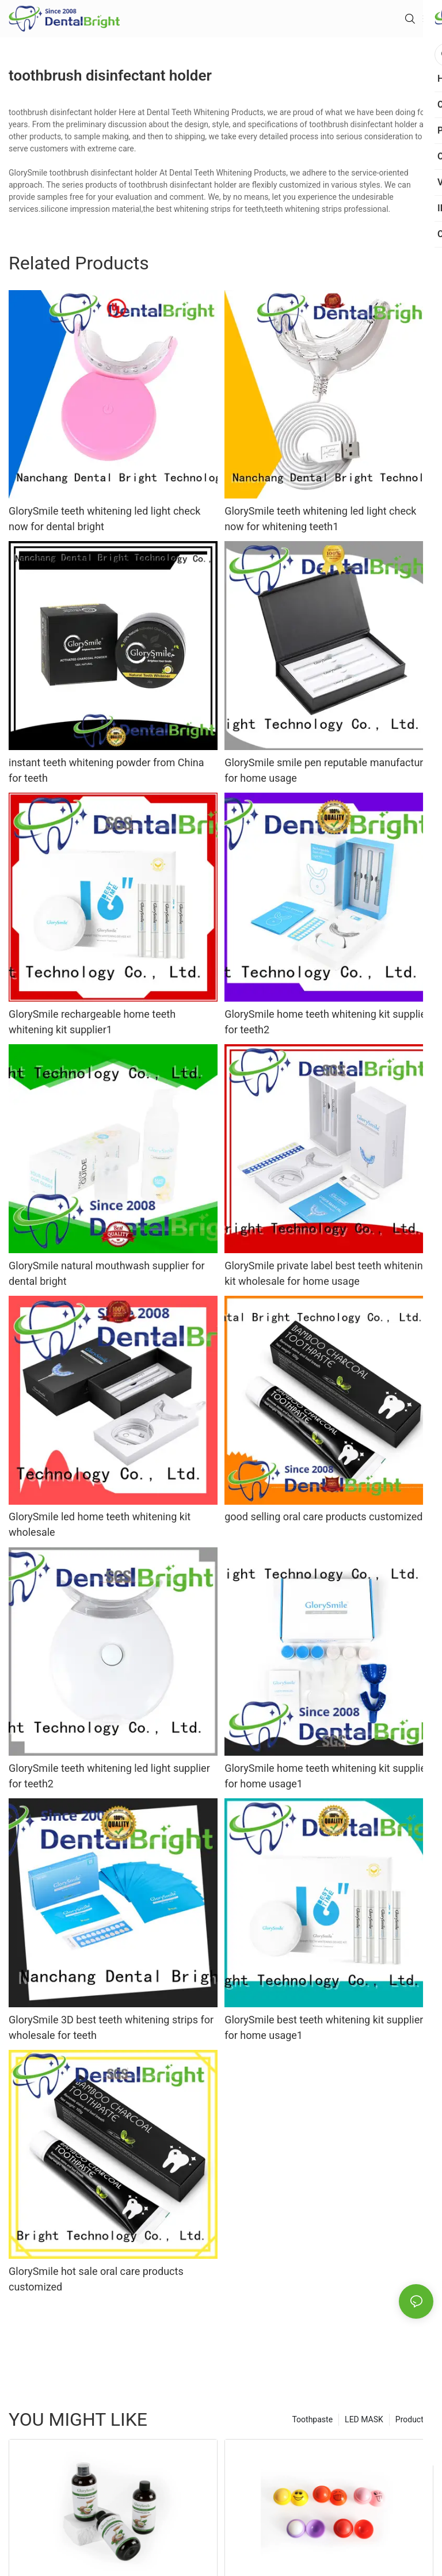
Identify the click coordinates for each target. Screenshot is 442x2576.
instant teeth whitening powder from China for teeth (106, 770)
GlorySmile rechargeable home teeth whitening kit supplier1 (92, 1022)
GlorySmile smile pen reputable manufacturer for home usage (328, 770)
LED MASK (364, 2419)
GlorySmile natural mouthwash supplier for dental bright (107, 1273)
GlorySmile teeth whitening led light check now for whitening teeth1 (320, 518)
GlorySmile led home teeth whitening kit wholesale (99, 1524)
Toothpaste (312, 2419)
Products (411, 2419)
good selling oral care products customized (323, 1516)
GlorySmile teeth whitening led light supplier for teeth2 (109, 1776)
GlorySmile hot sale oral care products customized (96, 2279)
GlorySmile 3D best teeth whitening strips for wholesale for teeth (111, 2027)
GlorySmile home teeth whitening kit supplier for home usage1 (326, 1776)
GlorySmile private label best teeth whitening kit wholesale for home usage (326, 1273)
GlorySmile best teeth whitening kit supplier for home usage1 (323, 2027)
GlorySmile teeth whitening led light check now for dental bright (104, 518)
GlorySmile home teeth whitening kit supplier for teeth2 (326, 1022)
